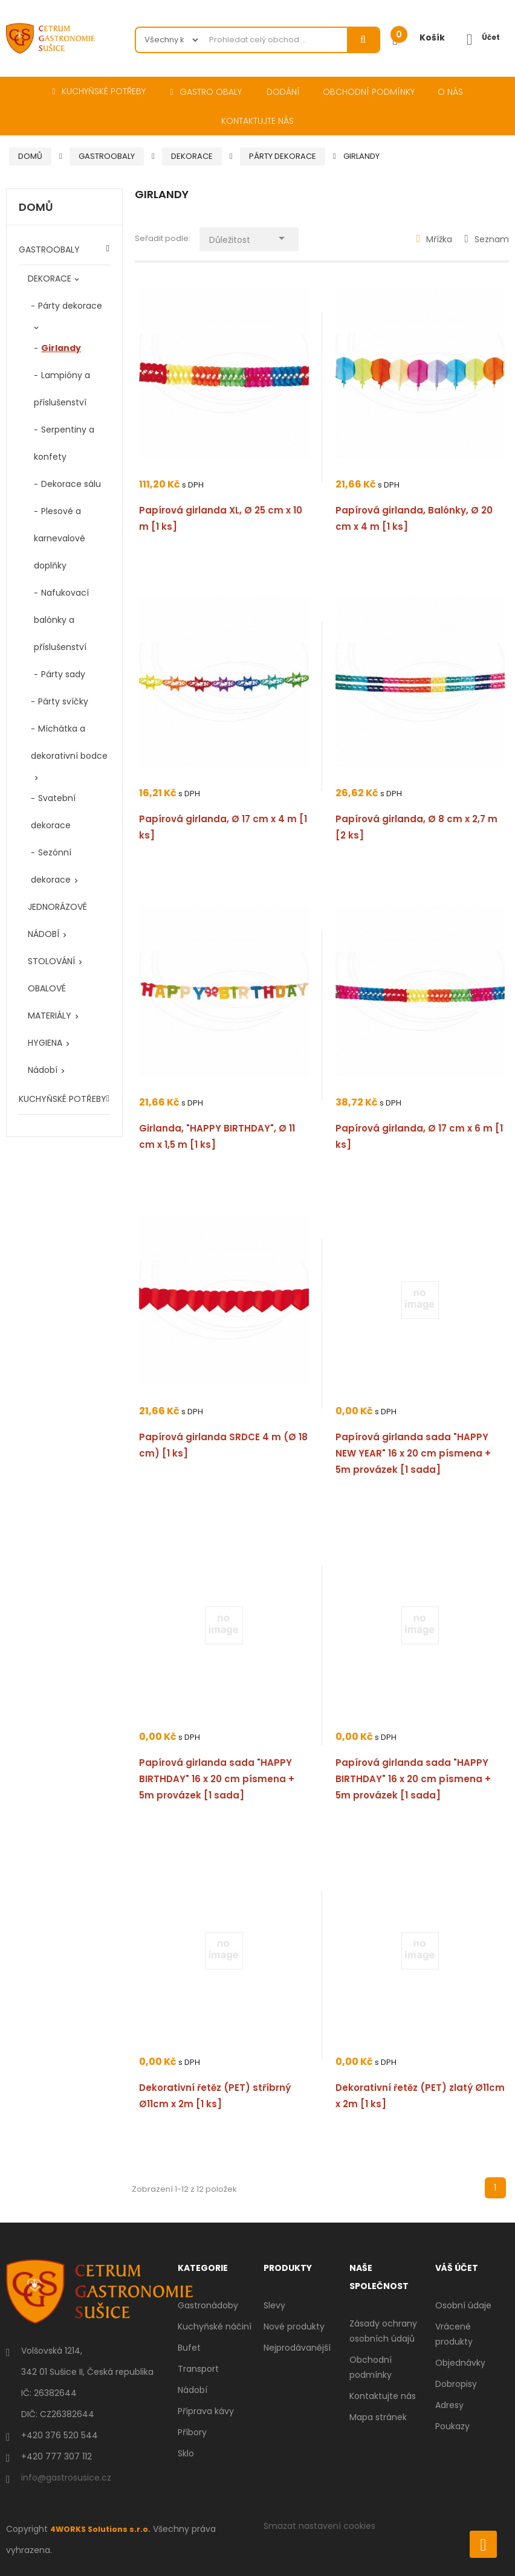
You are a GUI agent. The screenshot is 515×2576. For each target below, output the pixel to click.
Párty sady (63, 674)
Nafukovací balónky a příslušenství (61, 620)
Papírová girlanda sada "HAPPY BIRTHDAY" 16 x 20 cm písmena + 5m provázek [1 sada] (216, 1779)
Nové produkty (294, 2326)
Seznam (486, 239)
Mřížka (434, 239)
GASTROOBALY (49, 249)
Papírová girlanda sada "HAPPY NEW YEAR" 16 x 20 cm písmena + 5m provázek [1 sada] (413, 1453)
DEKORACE (49, 278)
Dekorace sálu (71, 484)
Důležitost (260, 237)
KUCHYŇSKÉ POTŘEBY (62, 1099)
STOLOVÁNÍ (51, 961)
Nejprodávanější (297, 2348)
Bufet (189, 2348)
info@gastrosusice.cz (66, 2477)
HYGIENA (45, 1043)
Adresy (449, 2405)
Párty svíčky (63, 701)
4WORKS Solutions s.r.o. (104, 2529)
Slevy (274, 2305)
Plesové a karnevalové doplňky (59, 538)
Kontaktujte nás (382, 2396)
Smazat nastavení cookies (319, 2526)
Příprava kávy (206, 2411)
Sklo (186, 2453)
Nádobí (42, 1070)
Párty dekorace (70, 306)
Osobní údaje (463, 2305)
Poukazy (452, 2426)
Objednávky (460, 2363)
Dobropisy (456, 2384)
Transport (198, 2369)
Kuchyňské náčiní (214, 2326)
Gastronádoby (208, 2305)
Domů (36, 207)
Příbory (192, 2432)
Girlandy (61, 348)
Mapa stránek (378, 2417)
